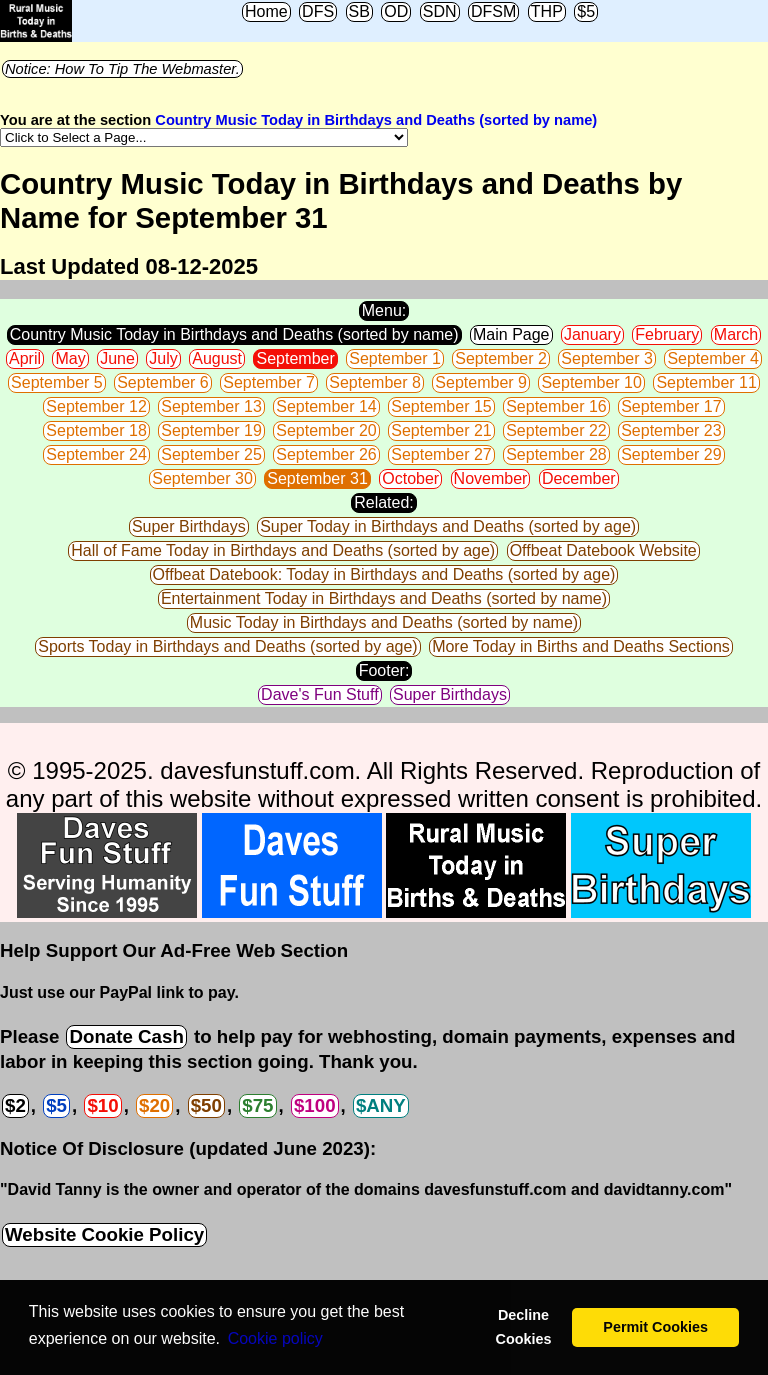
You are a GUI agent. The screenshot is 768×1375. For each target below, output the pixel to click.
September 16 (556, 406)
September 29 (671, 454)
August (217, 358)
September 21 (441, 430)
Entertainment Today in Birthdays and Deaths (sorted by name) (384, 598)
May (70, 358)
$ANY (381, 1105)
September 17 (671, 406)
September (295, 358)
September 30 (202, 478)
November (491, 478)
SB (359, 11)
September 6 (163, 382)
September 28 (556, 454)
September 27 (441, 454)
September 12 (96, 406)
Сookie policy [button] (275, 1338)
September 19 (211, 430)
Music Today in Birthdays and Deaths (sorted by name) (384, 622)
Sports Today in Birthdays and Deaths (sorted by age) (227, 646)
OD (396, 11)
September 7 (269, 382)
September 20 (326, 430)
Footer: (384, 670)
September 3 (607, 358)
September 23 (671, 430)
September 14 (326, 406)
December (579, 478)
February (667, 334)
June (117, 358)
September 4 (713, 358)
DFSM (493, 11)
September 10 (591, 382)
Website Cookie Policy (104, 1234)
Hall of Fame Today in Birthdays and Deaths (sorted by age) (283, 550)
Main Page (511, 334)
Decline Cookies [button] (523, 1327)
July (163, 358)
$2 (15, 1105)
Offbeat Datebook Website (603, 550)
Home (266, 11)
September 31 (317, 478)
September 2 (501, 358)
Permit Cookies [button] (655, 1327)
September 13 (211, 406)
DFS (318, 11)
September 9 (481, 382)
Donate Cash (126, 1036)
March (736, 334)
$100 (315, 1105)
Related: (384, 502)
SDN (440, 11)
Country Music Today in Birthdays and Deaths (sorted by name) (376, 120)
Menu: (384, 310)
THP (547, 11)
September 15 (441, 406)
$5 (586, 11)
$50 (206, 1105)
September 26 (326, 454)
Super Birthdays (189, 526)
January (592, 334)
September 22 (556, 430)
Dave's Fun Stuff (319, 694)
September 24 (96, 454)
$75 (257, 1105)
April (25, 358)
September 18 (96, 430)
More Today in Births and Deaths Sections (581, 646)
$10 (102, 1105)
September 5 (57, 382)
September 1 (395, 358)
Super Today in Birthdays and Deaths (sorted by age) (448, 526)
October (410, 478)
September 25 (211, 454)
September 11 (706, 382)
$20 (154, 1105)
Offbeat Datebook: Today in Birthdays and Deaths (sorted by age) (384, 574)
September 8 (375, 382)
